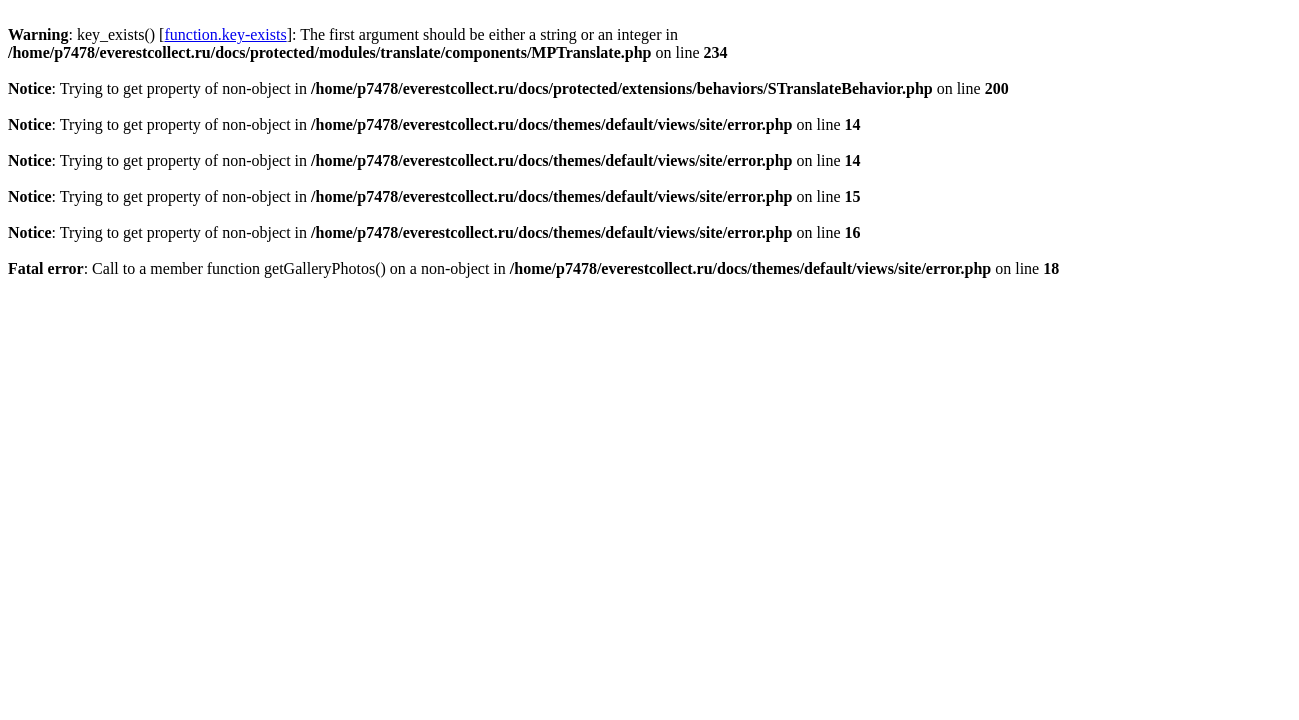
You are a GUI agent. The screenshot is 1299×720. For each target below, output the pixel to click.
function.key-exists (225, 34)
